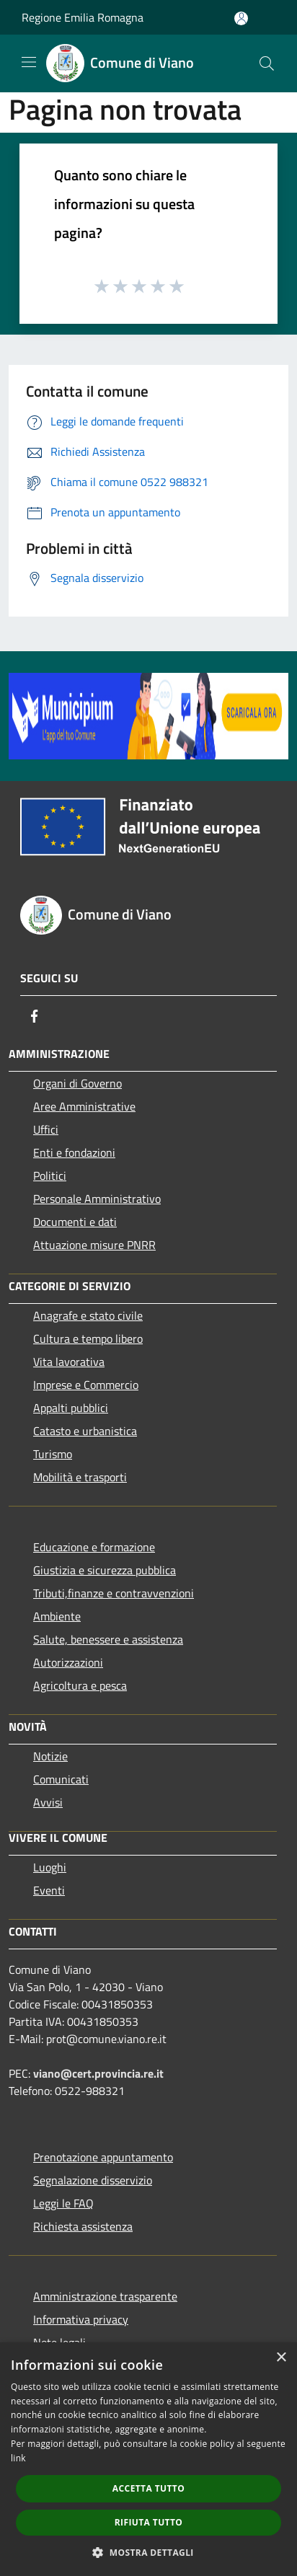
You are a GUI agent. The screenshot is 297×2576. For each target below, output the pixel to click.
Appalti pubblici (70, 1407)
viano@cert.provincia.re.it (98, 2073)
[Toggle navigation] (28, 62)
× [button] (280, 2357)
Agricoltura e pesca (80, 1685)
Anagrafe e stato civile (88, 1315)
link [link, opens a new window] (18, 2458)
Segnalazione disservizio (92, 2180)
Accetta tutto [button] (148, 2488)
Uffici (45, 1129)
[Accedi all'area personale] (241, 18)
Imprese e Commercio (85, 1384)
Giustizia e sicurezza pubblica (104, 1570)
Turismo (52, 1454)
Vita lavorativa (69, 1361)
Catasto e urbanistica (85, 1430)
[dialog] (148, 2459)
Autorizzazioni (68, 1662)
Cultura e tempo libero (88, 1338)
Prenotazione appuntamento (103, 2157)
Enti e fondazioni (74, 1152)
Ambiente (57, 1616)
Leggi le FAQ (63, 2203)
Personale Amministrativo (97, 1198)
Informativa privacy (80, 2319)
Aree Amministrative (84, 1106)
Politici (49, 1175)
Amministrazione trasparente (105, 2296)
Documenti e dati (75, 1221)
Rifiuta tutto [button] (149, 2522)
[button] (148, 2552)
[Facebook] (34, 1016)
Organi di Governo (77, 1083)
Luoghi (49, 1867)
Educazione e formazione (94, 1547)
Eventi (49, 1890)
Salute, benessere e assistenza (108, 1639)
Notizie (50, 1756)
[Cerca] (266, 63)
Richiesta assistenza (83, 2226)
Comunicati (61, 1779)
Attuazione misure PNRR (94, 1244)
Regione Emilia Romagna (82, 17)
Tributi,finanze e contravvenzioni (113, 1593)
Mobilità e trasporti (80, 1477)
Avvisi (48, 1802)
